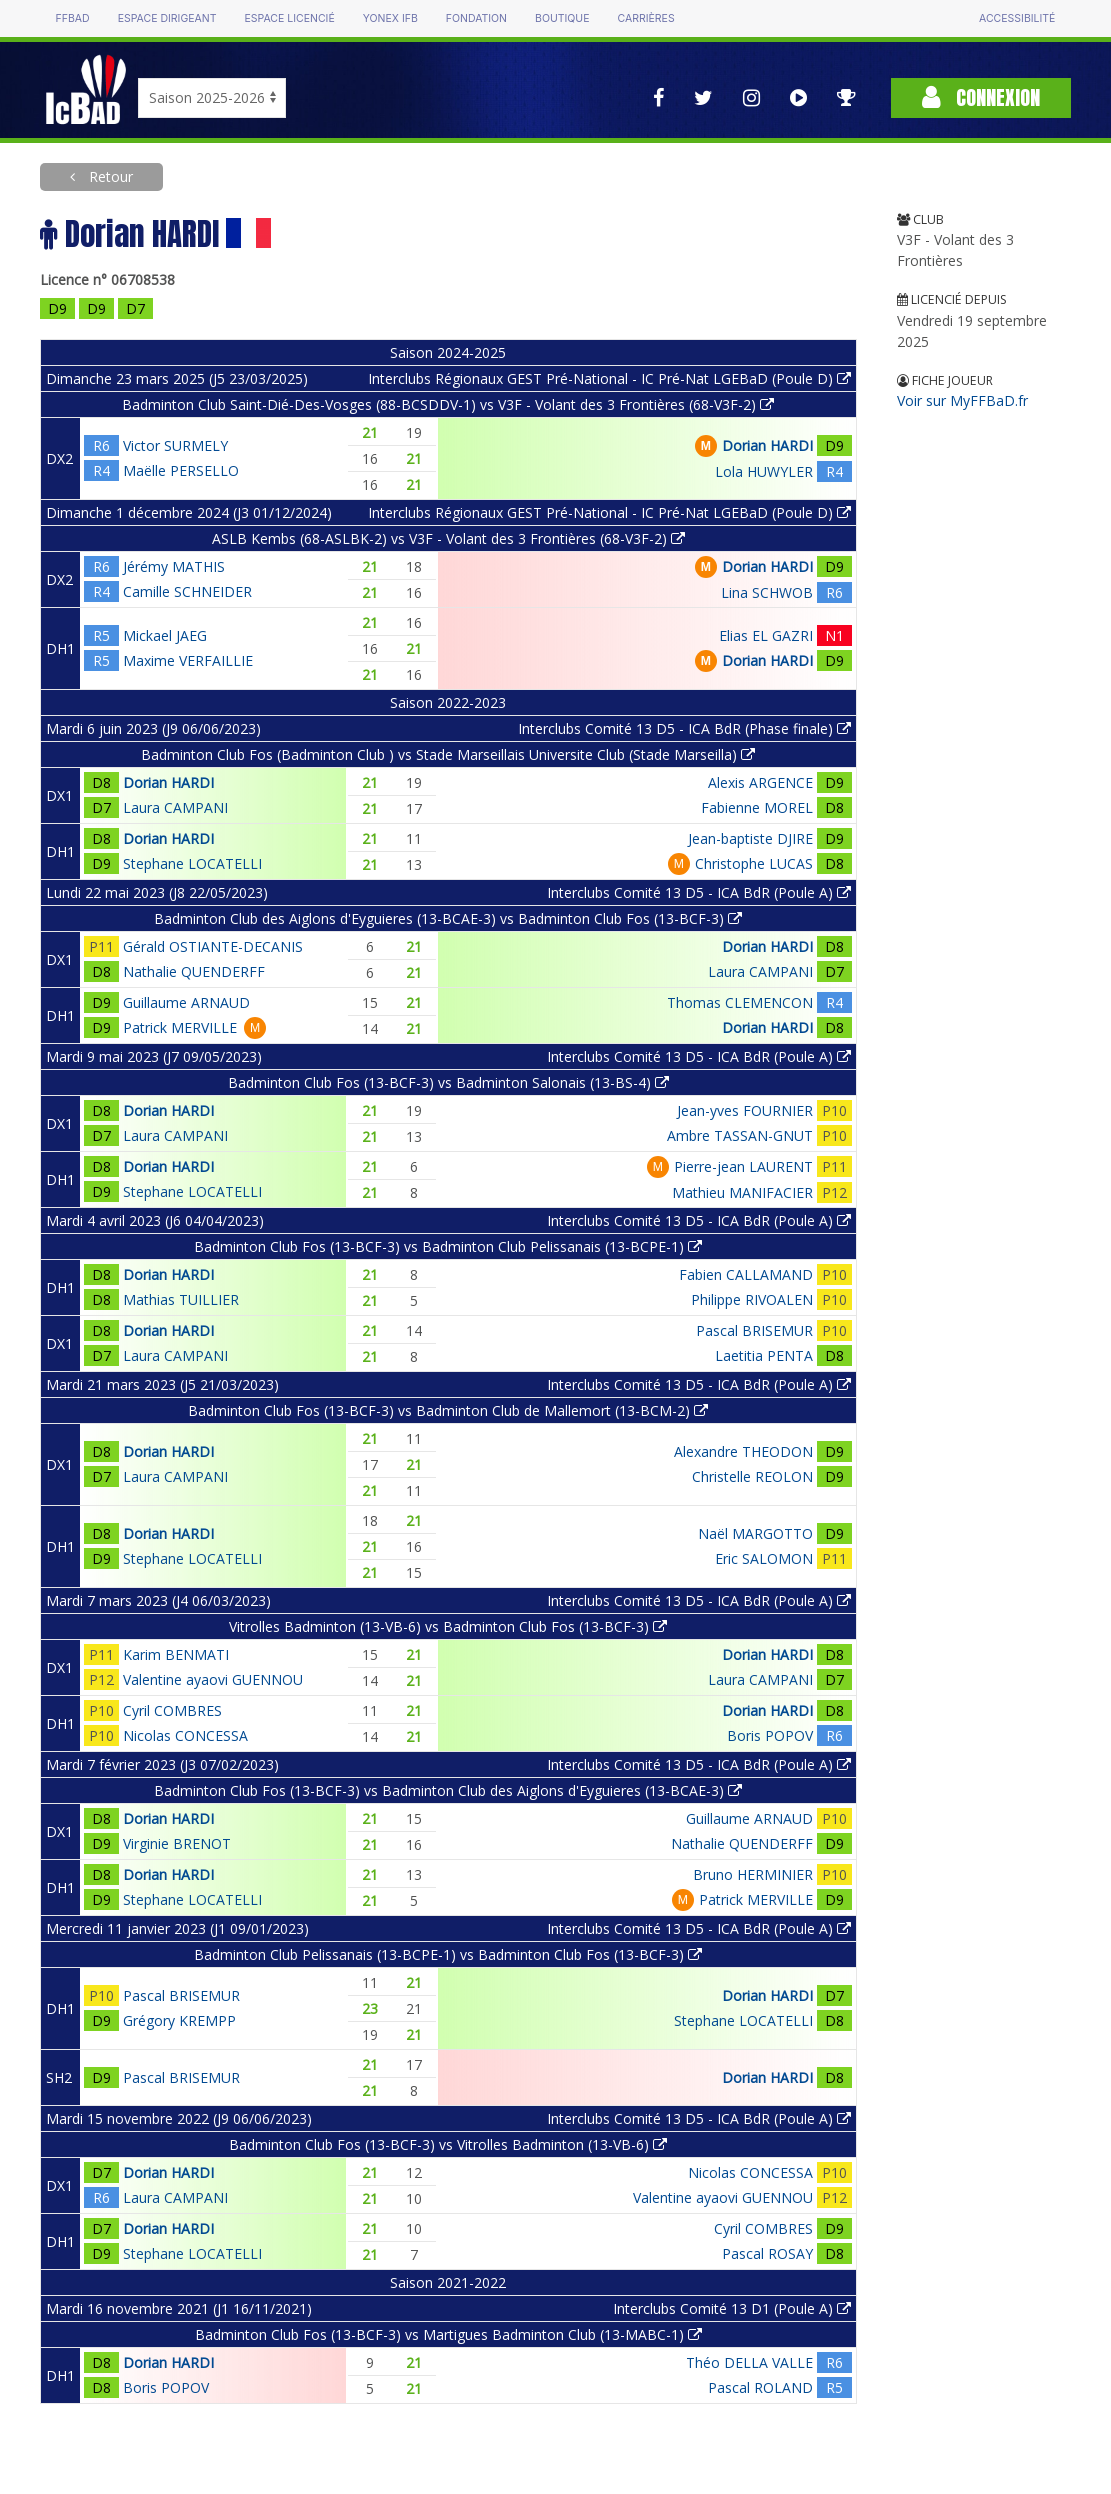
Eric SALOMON (764, 1558)
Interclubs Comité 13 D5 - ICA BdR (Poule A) (699, 892)
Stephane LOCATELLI (192, 863)
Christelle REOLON (752, 1476)
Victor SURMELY (175, 445)
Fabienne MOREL (757, 807)
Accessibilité (1017, 18)
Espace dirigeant (167, 18)
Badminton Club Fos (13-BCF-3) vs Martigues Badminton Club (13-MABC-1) (448, 2334)
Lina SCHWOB (767, 592)
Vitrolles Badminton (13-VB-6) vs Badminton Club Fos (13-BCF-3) (448, 1626)
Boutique (562, 18)
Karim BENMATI (176, 1654)
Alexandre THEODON (743, 1451)
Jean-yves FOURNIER (745, 1110)
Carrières (646, 18)
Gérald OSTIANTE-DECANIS (213, 946)
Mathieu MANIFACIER (742, 1192)
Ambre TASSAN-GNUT (740, 1135)
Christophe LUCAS (754, 863)
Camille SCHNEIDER (187, 591)
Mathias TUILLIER (181, 1299)
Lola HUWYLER (764, 471)
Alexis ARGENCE (760, 782)
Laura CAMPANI (175, 807)
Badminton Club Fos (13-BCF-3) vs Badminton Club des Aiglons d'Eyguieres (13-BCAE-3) (448, 1790)
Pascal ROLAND (760, 2387)
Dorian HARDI (767, 445)
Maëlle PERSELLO (181, 470)
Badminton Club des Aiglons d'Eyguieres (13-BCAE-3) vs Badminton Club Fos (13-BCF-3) (448, 918)
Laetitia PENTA (764, 1355)
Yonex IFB (390, 18)
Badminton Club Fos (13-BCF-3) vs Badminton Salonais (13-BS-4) (448, 1082)
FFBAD (73, 18)
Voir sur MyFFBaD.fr (962, 400)
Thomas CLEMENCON (740, 1002)
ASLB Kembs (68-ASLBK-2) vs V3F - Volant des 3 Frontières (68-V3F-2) (448, 538)
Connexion (981, 97)
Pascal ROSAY (767, 2253)
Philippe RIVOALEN (752, 1299)
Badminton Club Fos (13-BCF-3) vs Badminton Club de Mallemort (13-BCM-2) (448, 1410)
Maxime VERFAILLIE (188, 660)
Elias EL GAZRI (766, 635)
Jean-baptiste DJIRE (750, 838)
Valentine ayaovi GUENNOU (213, 1679)
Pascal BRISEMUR (754, 1330)
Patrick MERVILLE (180, 1027)
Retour (109, 176)
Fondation (476, 18)
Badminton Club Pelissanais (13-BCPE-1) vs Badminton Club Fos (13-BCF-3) (448, 1954)
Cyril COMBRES (172, 1710)
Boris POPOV (770, 1735)
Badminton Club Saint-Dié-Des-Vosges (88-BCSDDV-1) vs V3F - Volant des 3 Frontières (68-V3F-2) (448, 404)
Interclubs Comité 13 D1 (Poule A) (732, 2308)
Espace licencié (290, 18)
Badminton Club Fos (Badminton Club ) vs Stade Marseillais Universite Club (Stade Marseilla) (448, 754)
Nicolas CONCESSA (185, 1735)
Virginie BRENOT (177, 1843)
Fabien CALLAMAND (746, 1274)
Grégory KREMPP (179, 2020)
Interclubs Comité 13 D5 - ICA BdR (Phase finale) (684, 728)
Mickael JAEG (165, 635)
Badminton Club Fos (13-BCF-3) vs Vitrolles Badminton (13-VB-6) (448, 2144)
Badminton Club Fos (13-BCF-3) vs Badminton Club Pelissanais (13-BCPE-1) (448, 1246)
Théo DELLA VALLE (749, 2362)
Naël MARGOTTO (755, 1533)
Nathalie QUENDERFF (194, 971)
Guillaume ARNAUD (186, 1002)
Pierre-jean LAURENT (743, 1166)
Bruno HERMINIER (753, 1874)
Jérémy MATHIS (174, 566)
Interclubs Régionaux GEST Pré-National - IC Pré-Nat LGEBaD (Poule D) (609, 378)
